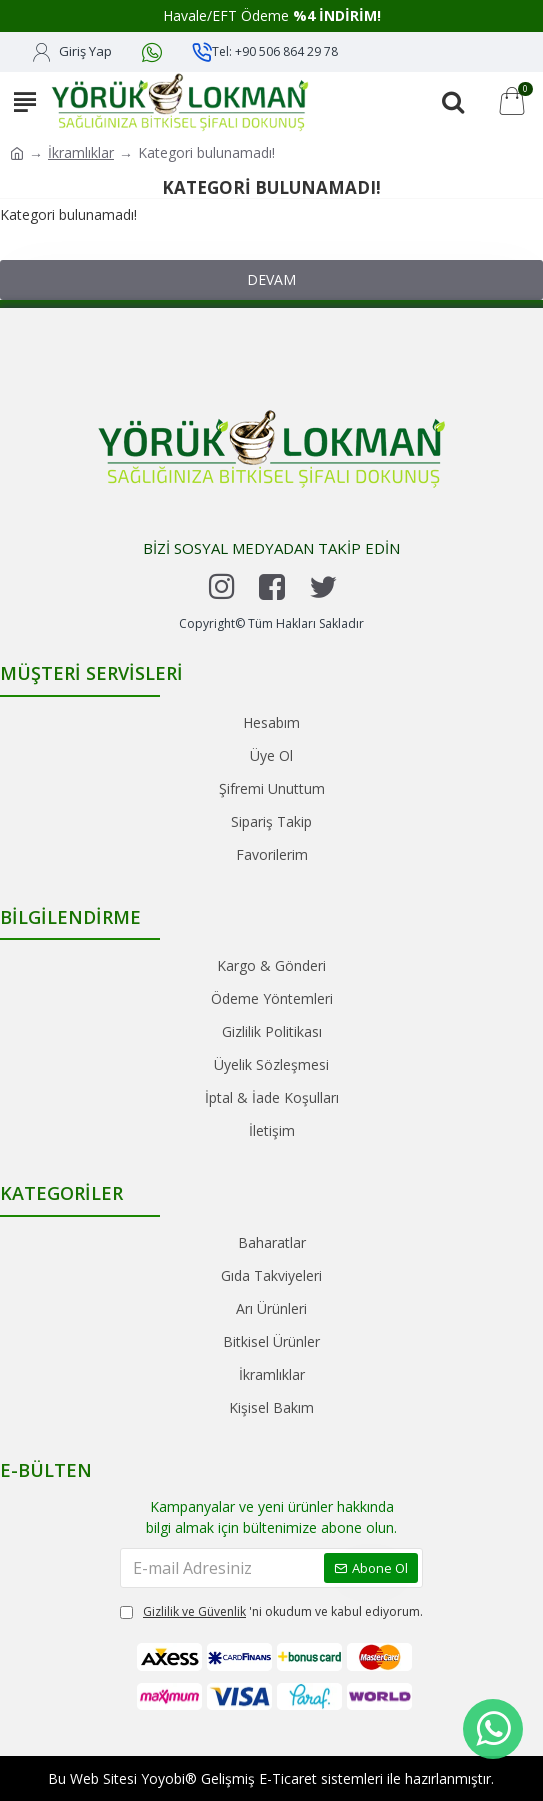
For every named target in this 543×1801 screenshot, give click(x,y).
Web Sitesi (103, 1778)
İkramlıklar (81, 152)
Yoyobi (163, 1778)
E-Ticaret (288, 1778)
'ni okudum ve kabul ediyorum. (271, 1612)
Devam (271, 279)
